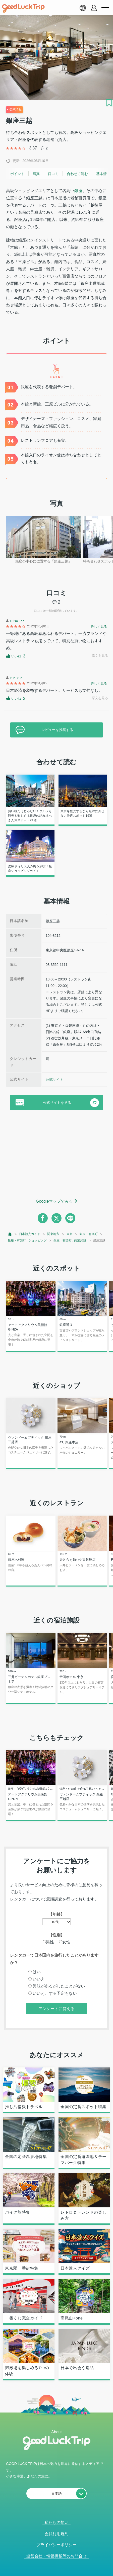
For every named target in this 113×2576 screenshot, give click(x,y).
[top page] (10, 1234)
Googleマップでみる (54, 1201)
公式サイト (54, 1079)
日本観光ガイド (29, 1234)
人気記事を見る (53, 2570)
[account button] (94, 8)
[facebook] (43, 1218)
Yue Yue (16, 678)
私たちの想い (56, 2522)
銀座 (78, 191)
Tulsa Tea (17, 621)
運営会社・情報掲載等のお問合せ (56, 2556)
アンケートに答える (56, 2009)
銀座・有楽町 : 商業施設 (69, 1240)
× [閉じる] (71, 2570)
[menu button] (105, 8)
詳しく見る (99, 626)
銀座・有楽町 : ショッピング (27, 1240)
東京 (70, 1234)
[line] (70, 1218)
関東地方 (53, 1234)
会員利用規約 (56, 2534)
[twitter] (56, 1218)
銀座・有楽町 (89, 1234)
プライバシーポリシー (56, 2545)
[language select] (82, 7)
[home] (23, 8)
